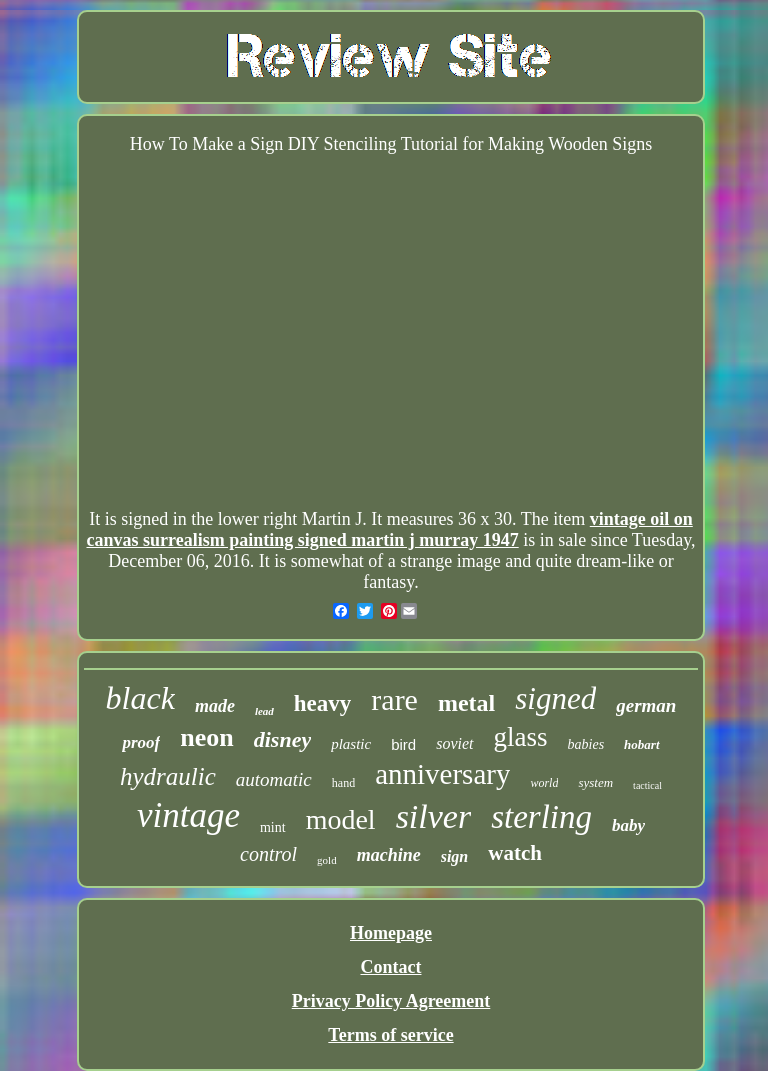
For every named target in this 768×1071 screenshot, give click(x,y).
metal (466, 703)
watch (515, 853)
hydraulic (168, 776)
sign (455, 856)
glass (521, 737)
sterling (541, 817)
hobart (641, 744)
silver (434, 816)
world (544, 783)
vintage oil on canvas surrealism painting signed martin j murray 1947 (389, 529)
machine (389, 855)
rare (394, 699)
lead (264, 711)
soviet (454, 743)
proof (141, 742)
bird (403, 744)
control (268, 854)
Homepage (391, 933)
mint (273, 827)
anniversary (442, 774)
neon (206, 737)
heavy (323, 703)
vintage (188, 815)
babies (586, 744)
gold (327, 860)
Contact (390, 967)
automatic (274, 779)
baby (628, 825)
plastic (351, 744)
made (215, 706)
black (140, 698)
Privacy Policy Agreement (391, 1001)
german (646, 705)
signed (555, 698)
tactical (647, 785)
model (341, 819)
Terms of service (390, 1035)
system (595, 782)
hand (343, 783)
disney (282, 739)
